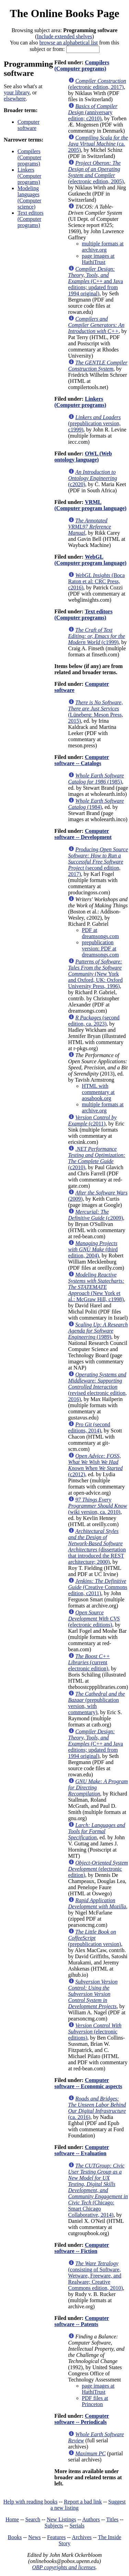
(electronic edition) (98, 1869)
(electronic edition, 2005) (96, 172)
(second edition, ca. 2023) (94, 1021)
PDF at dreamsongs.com (100, 933)
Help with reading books (30, 2502)
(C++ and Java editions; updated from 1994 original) (95, 281)
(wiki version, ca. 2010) (97, 1506)
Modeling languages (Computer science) (29, 197)
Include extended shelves (64, 36)
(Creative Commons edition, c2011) (97, 1587)
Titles (112, 2519)
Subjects (54, 2525)
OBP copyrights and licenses (63, 2567)
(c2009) (95, 1215)
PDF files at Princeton (95, 2401)
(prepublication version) (94, 1938)
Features (56, 2537)
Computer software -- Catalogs (82, 760)
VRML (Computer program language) (91, 505)
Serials (77, 2525)
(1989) (98, 1331)
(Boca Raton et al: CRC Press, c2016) (96, 581)
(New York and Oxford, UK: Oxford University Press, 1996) (95, 974)
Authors (91, 2519)
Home (12, 2519)
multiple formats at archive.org (103, 247)
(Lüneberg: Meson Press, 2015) (95, 711)
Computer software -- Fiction (82, 2248)
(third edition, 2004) (93, 1249)
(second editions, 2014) (89, 1427)
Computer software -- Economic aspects (88, 2083)
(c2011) (92, 1120)
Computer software (28, 125)
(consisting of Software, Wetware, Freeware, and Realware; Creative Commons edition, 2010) (95, 2275)
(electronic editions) (94, 1619)
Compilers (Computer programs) (29, 157)
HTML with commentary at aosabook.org (98, 1092)
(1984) (96, 804)
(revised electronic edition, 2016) (97, 1387)
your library (17, 92)
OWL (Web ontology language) (83, 457)
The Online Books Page (64, 13)
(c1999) (96, 636)
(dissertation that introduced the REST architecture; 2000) (97, 1546)
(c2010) (97, 1158)
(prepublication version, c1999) (94, 423)
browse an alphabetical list (68, 42)
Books (15, 2537)
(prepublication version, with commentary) (96, 1703)
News (34, 2537)
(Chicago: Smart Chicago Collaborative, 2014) (98, 2190)
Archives (82, 2537)
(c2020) (92, 478)
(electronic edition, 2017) (97, 84)
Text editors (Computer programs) (30, 219)
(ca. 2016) (97, 2108)
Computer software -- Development (83, 834)
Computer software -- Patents (82, 2321)
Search (32, 2519)
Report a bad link (83, 2502)
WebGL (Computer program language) (91, 560)
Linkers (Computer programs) (29, 176)
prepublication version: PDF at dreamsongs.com (100, 948)
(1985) (96, 779)
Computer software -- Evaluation (82, 2150)
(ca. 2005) (98, 144)
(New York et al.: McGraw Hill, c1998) (96, 1287)
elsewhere (15, 99)
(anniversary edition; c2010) (93, 112)
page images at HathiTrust (98, 259)
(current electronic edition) (89, 1662)
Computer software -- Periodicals (82, 2419)
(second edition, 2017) (98, 861)
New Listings (61, 2519)
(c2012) (95, 1465)
